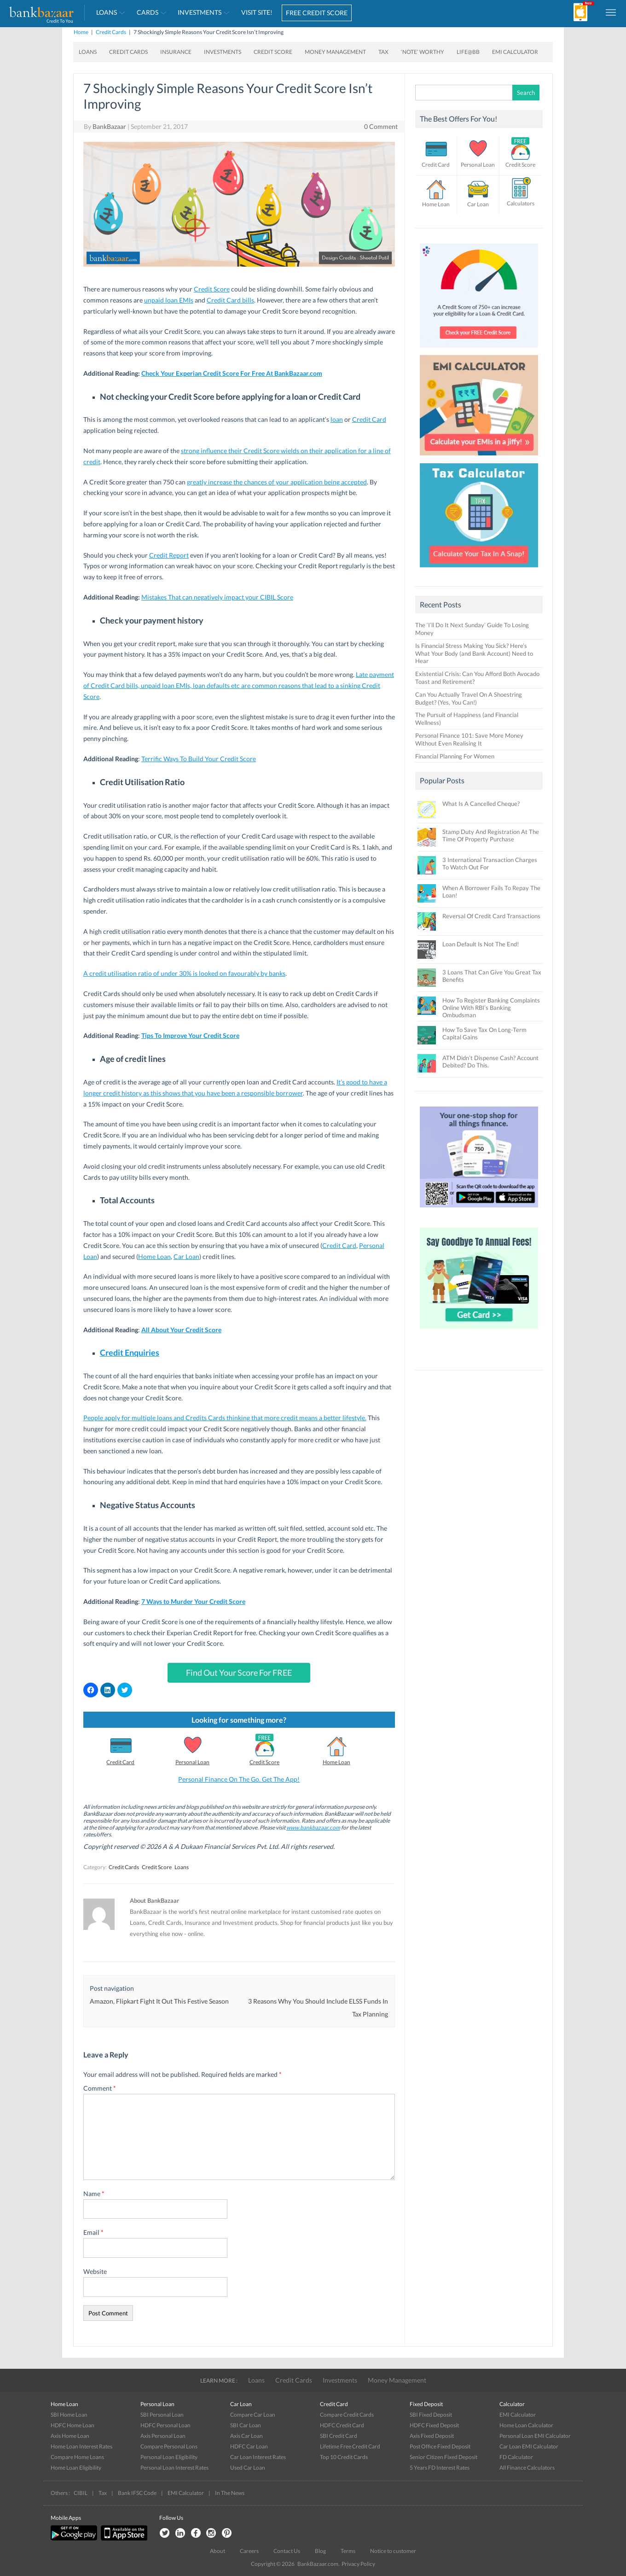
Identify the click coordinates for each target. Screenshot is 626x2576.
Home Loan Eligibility (76, 2467)
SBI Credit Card (338, 2435)
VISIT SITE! (256, 12)
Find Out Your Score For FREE (239, 1672)
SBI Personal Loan (162, 2414)
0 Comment (381, 126)
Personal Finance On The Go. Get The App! (239, 1779)
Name (93, 2193)
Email (93, 2232)
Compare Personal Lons (168, 2446)
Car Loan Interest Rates (258, 2457)
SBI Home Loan (69, 2414)
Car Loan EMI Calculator (528, 2446)
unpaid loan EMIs (168, 300)
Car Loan (186, 1256)
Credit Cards (111, 32)
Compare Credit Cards (347, 2414)
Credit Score (273, 51)
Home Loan (154, 1256)
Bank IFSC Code (137, 2492)
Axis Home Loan (70, 2435)
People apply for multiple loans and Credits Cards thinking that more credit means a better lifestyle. (224, 1418)
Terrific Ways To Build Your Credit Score (198, 759)
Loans (106, 12)
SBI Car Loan (245, 2425)
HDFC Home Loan (72, 2425)
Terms (348, 2550)
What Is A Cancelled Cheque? (481, 803)
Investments (199, 12)
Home (81, 32)
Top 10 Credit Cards (344, 2457)
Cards (147, 12)
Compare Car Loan (252, 2414)
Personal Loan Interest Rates (174, 2467)
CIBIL (80, 2492)
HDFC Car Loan (249, 2446)
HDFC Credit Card (342, 2425)
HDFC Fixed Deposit (434, 2425)
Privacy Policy (358, 2563)
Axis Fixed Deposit (432, 2435)
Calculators (520, 203)
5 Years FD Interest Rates (440, 2467)
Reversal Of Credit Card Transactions (491, 916)
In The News (229, 2492)
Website (95, 2271)
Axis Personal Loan (162, 2435)
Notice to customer (393, 2550)
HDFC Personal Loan (165, 2425)
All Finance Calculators (527, 2467)
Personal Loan (192, 1762)
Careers (249, 2550)
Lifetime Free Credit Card (350, 2446)
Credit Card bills (230, 300)
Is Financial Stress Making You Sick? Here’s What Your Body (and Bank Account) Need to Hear (474, 653)
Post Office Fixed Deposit (440, 2446)
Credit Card (369, 419)
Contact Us (286, 2550)
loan (336, 419)
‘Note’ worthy (422, 51)
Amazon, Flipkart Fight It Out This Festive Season (159, 2001)
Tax (383, 51)
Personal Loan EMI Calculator (535, 2435)
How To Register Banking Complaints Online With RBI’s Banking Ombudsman (491, 1008)
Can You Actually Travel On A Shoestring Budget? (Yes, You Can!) (468, 698)
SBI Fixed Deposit (431, 2414)
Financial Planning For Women (454, 756)
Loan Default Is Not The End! (480, 944)
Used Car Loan (247, 2467)
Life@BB (468, 51)
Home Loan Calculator (526, 2425)
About (217, 2550)
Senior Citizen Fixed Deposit (443, 2457)
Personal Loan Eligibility (168, 2457)
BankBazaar (109, 126)
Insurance (175, 51)
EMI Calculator (515, 51)
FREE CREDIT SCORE (317, 13)
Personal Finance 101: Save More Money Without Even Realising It (469, 739)
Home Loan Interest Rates (81, 2446)
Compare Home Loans (77, 2457)
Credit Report (169, 555)
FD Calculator (516, 2457)
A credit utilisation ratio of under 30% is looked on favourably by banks (184, 973)
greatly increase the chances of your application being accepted (277, 482)
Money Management (335, 51)
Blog (320, 2550)
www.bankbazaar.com (313, 1827)
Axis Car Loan (246, 2435)
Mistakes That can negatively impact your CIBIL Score (217, 597)
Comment (99, 2088)
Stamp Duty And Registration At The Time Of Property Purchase (490, 835)
